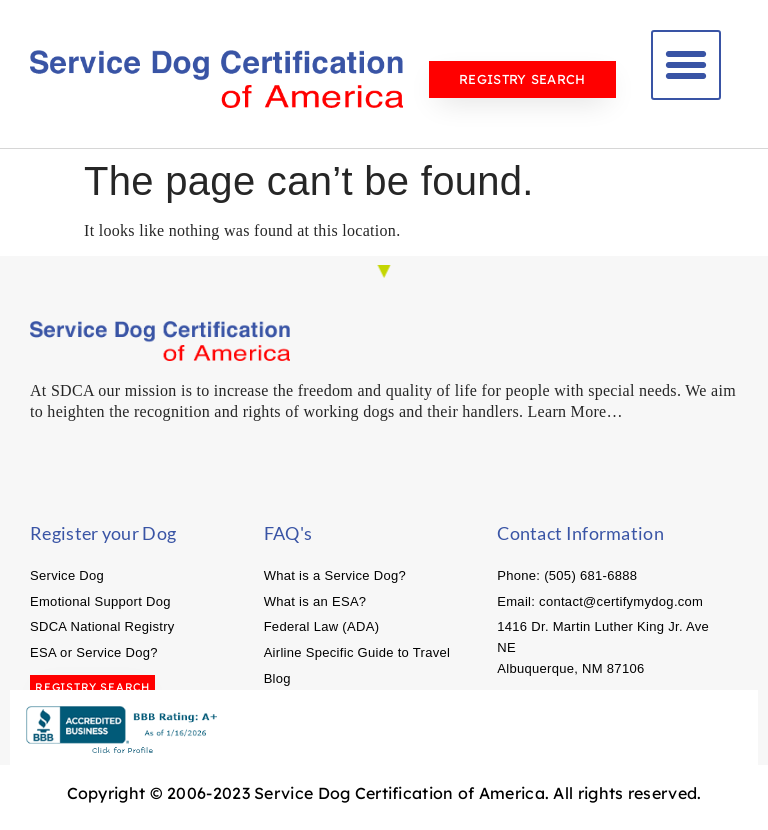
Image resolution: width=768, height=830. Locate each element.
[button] (686, 65)
